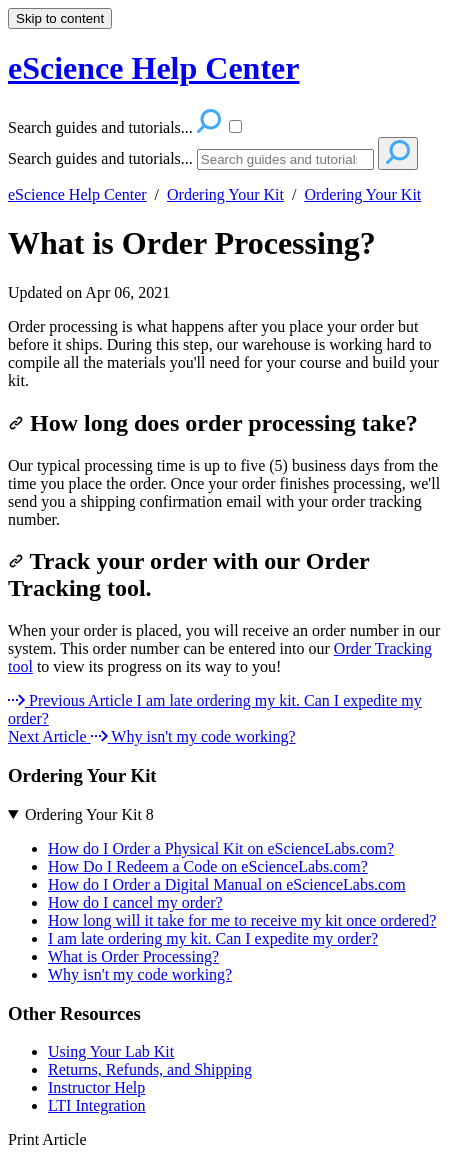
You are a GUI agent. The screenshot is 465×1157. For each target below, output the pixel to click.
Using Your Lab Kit (111, 1051)
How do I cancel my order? (135, 902)
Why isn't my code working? (140, 974)
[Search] (285, 159)
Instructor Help (96, 1087)
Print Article (47, 1139)
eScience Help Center (77, 194)
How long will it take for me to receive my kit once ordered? (242, 920)
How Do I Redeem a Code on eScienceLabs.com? (208, 866)
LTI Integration (97, 1105)
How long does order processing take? (213, 423)
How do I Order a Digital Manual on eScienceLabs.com (227, 884)
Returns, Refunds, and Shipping (150, 1069)
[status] (232, 354)
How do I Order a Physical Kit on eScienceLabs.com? (221, 848)
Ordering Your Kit (225, 194)
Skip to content (60, 18)
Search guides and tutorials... (100, 158)
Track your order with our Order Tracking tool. (188, 574)
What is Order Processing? (192, 243)
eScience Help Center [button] (153, 68)
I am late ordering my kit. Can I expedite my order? (213, 938)
